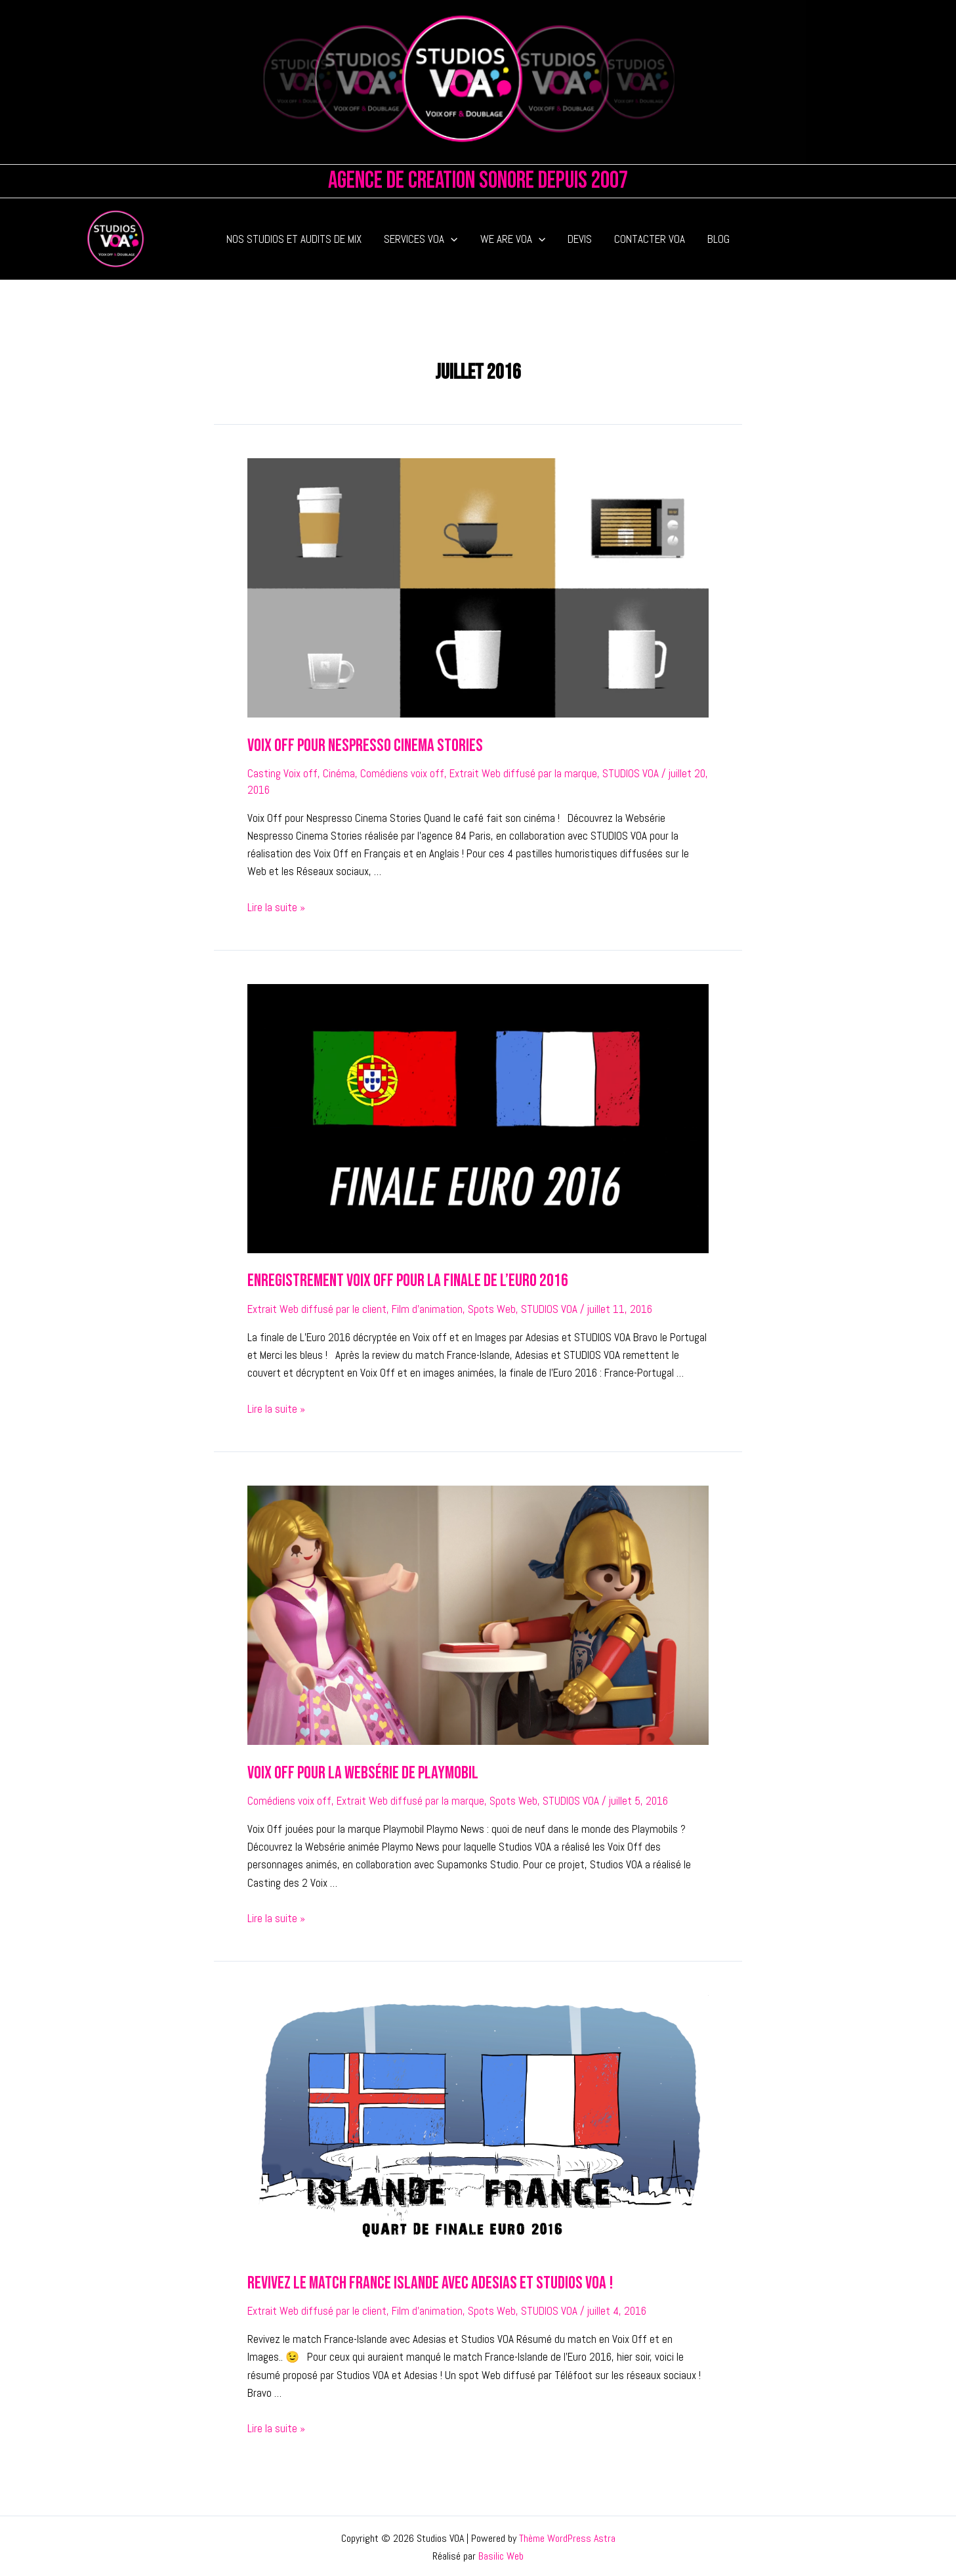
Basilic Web (501, 2554)
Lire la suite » (276, 906)
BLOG (718, 239)
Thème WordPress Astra (567, 2536)
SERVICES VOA (420, 239)
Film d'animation (427, 1307)
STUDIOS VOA (630, 772)
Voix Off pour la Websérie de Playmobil (359, 1771)
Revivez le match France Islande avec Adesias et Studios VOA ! (424, 2281)
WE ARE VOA (512, 239)
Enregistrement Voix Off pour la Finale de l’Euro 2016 (403, 1280)
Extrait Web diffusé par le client (316, 1307)
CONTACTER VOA (649, 239)
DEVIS (580, 239)
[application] (450, 239)
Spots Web (492, 1307)
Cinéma (339, 772)
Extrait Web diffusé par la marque (523, 772)
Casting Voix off (282, 772)
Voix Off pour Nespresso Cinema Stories (362, 745)
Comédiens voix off (402, 772)
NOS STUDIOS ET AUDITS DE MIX (294, 239)
